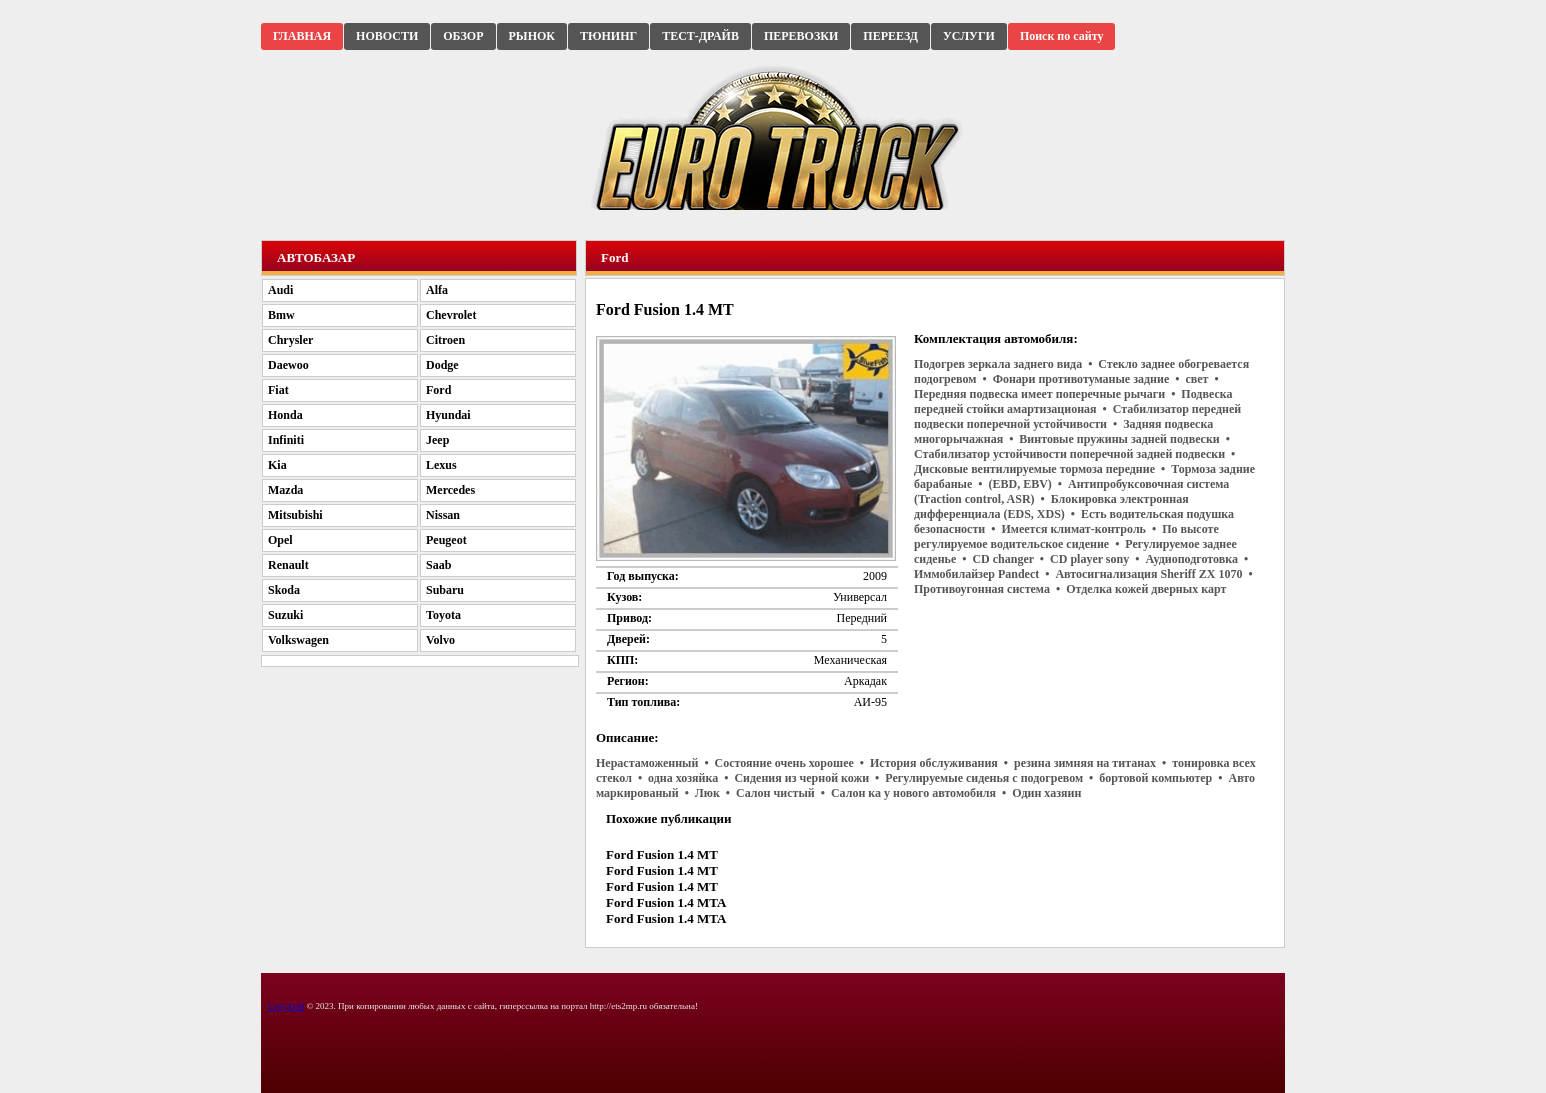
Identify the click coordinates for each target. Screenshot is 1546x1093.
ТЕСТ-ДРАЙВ (700, 36)
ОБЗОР (463, 36)
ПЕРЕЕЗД (890, 36)
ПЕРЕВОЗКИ (801, 36)
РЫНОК (532, 36)
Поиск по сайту (1062, 36)
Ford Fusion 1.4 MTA (666, 902)
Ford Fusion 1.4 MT (662, 854)
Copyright (286, 1006)
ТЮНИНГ (608, 36)
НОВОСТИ (387, 36)
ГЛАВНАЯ (302, 36)
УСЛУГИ (969, 36)
